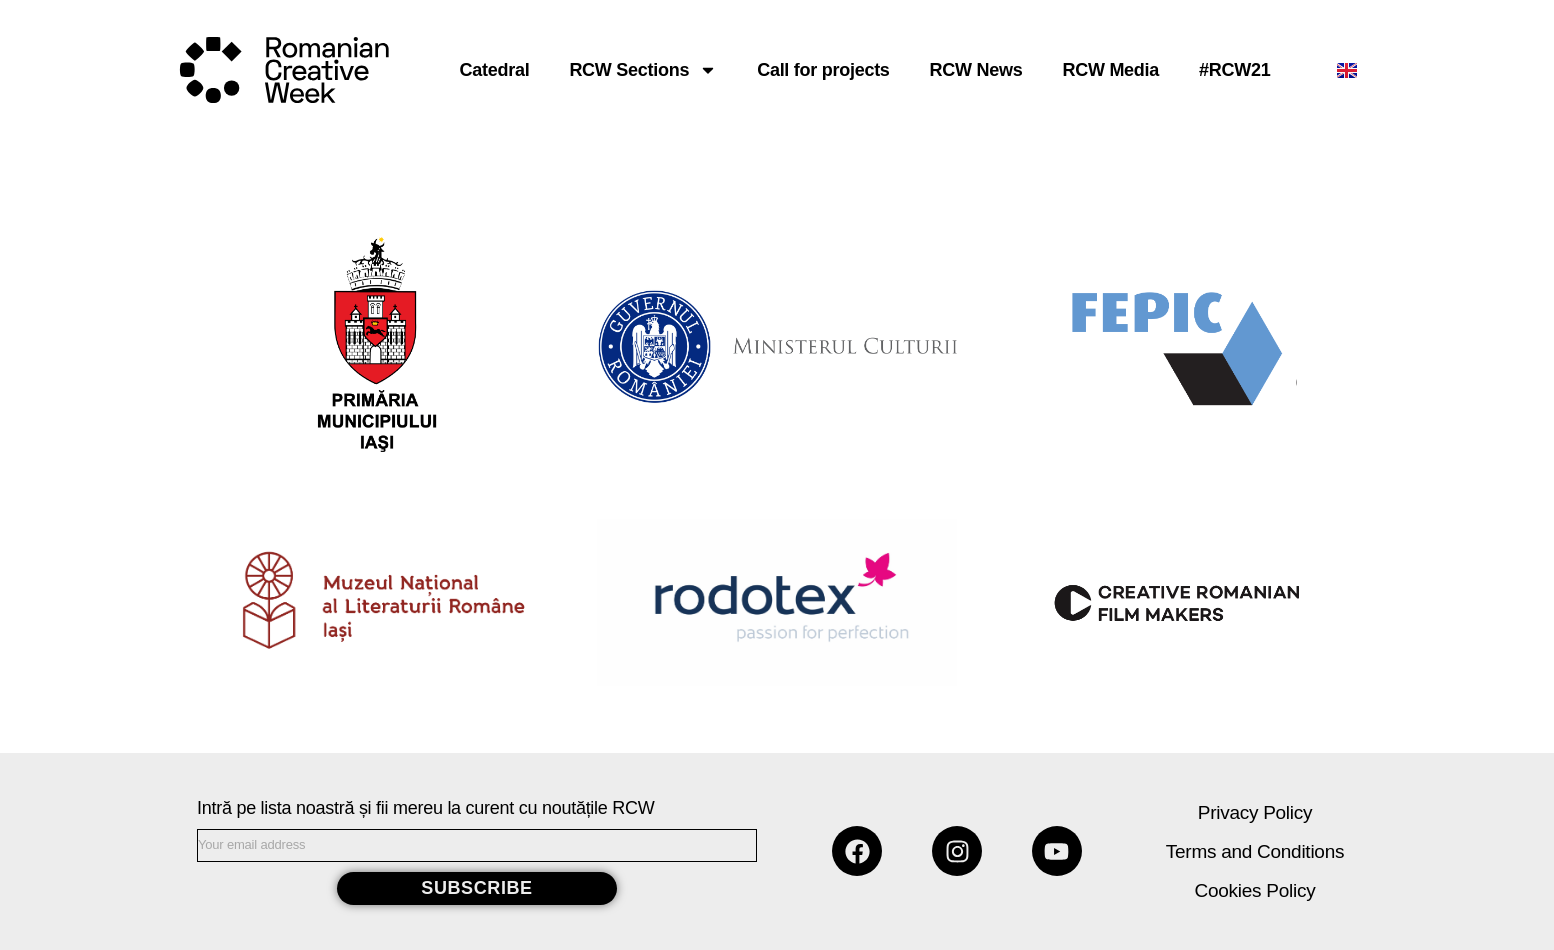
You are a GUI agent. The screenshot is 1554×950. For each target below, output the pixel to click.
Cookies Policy (1255, 890)
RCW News (976, 70)
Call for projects (823, 70)
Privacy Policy (1255, 812)
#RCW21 (1234, 70)
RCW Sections (643, 70)
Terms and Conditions (1255, 851)
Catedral (495, 70)
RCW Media (1110, 70)
